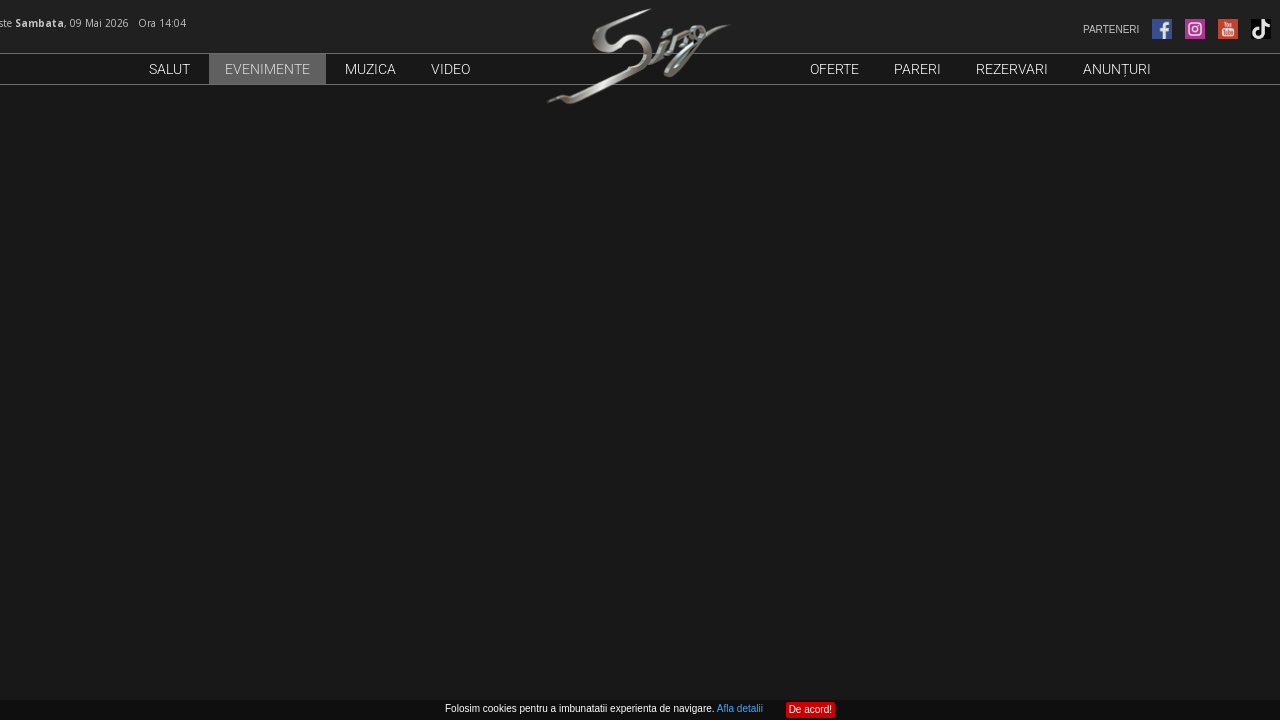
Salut (169, 69)
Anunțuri (1117, 69)
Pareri (917, 69)
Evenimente (267, 69)
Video (450, 69)
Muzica (370, 69)
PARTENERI (1170, 29)
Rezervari (1012, 69)
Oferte (834, 69)
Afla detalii (740, 708)
